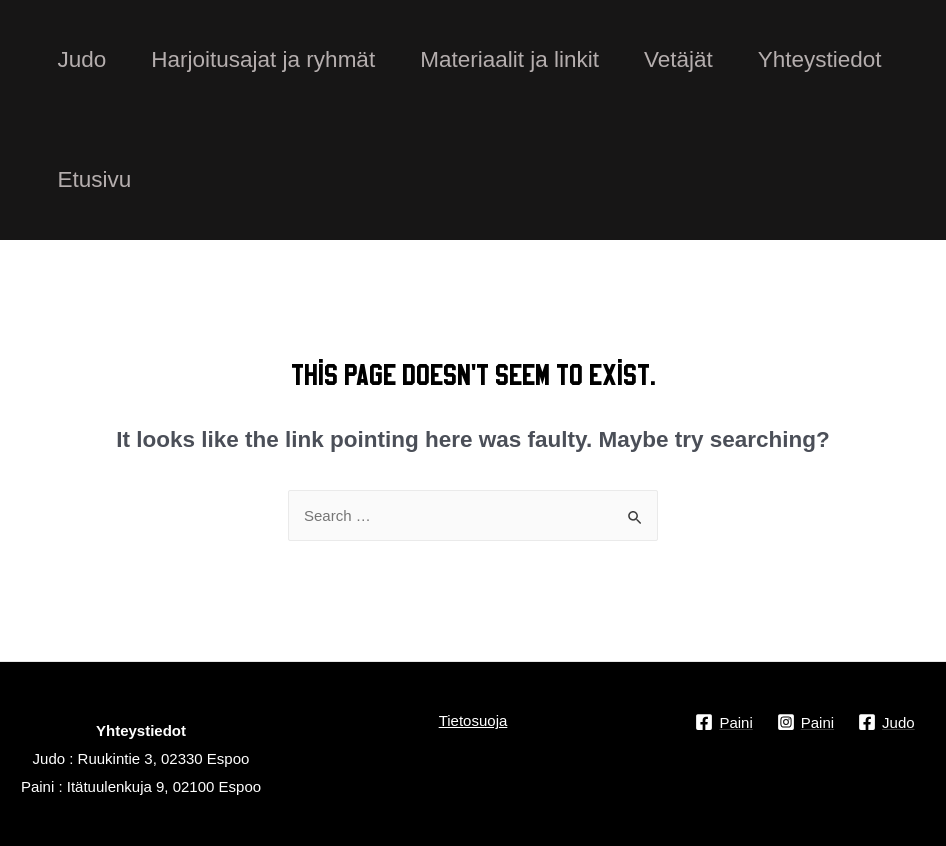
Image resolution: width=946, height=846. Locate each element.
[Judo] (886, 722)
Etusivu (95, 179)
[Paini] (723, 722)
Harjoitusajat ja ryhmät (263, 59)
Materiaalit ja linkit (509, 59)
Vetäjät (678, 59)
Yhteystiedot (820, 59)
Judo (82, 59)
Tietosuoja (473, 720)
